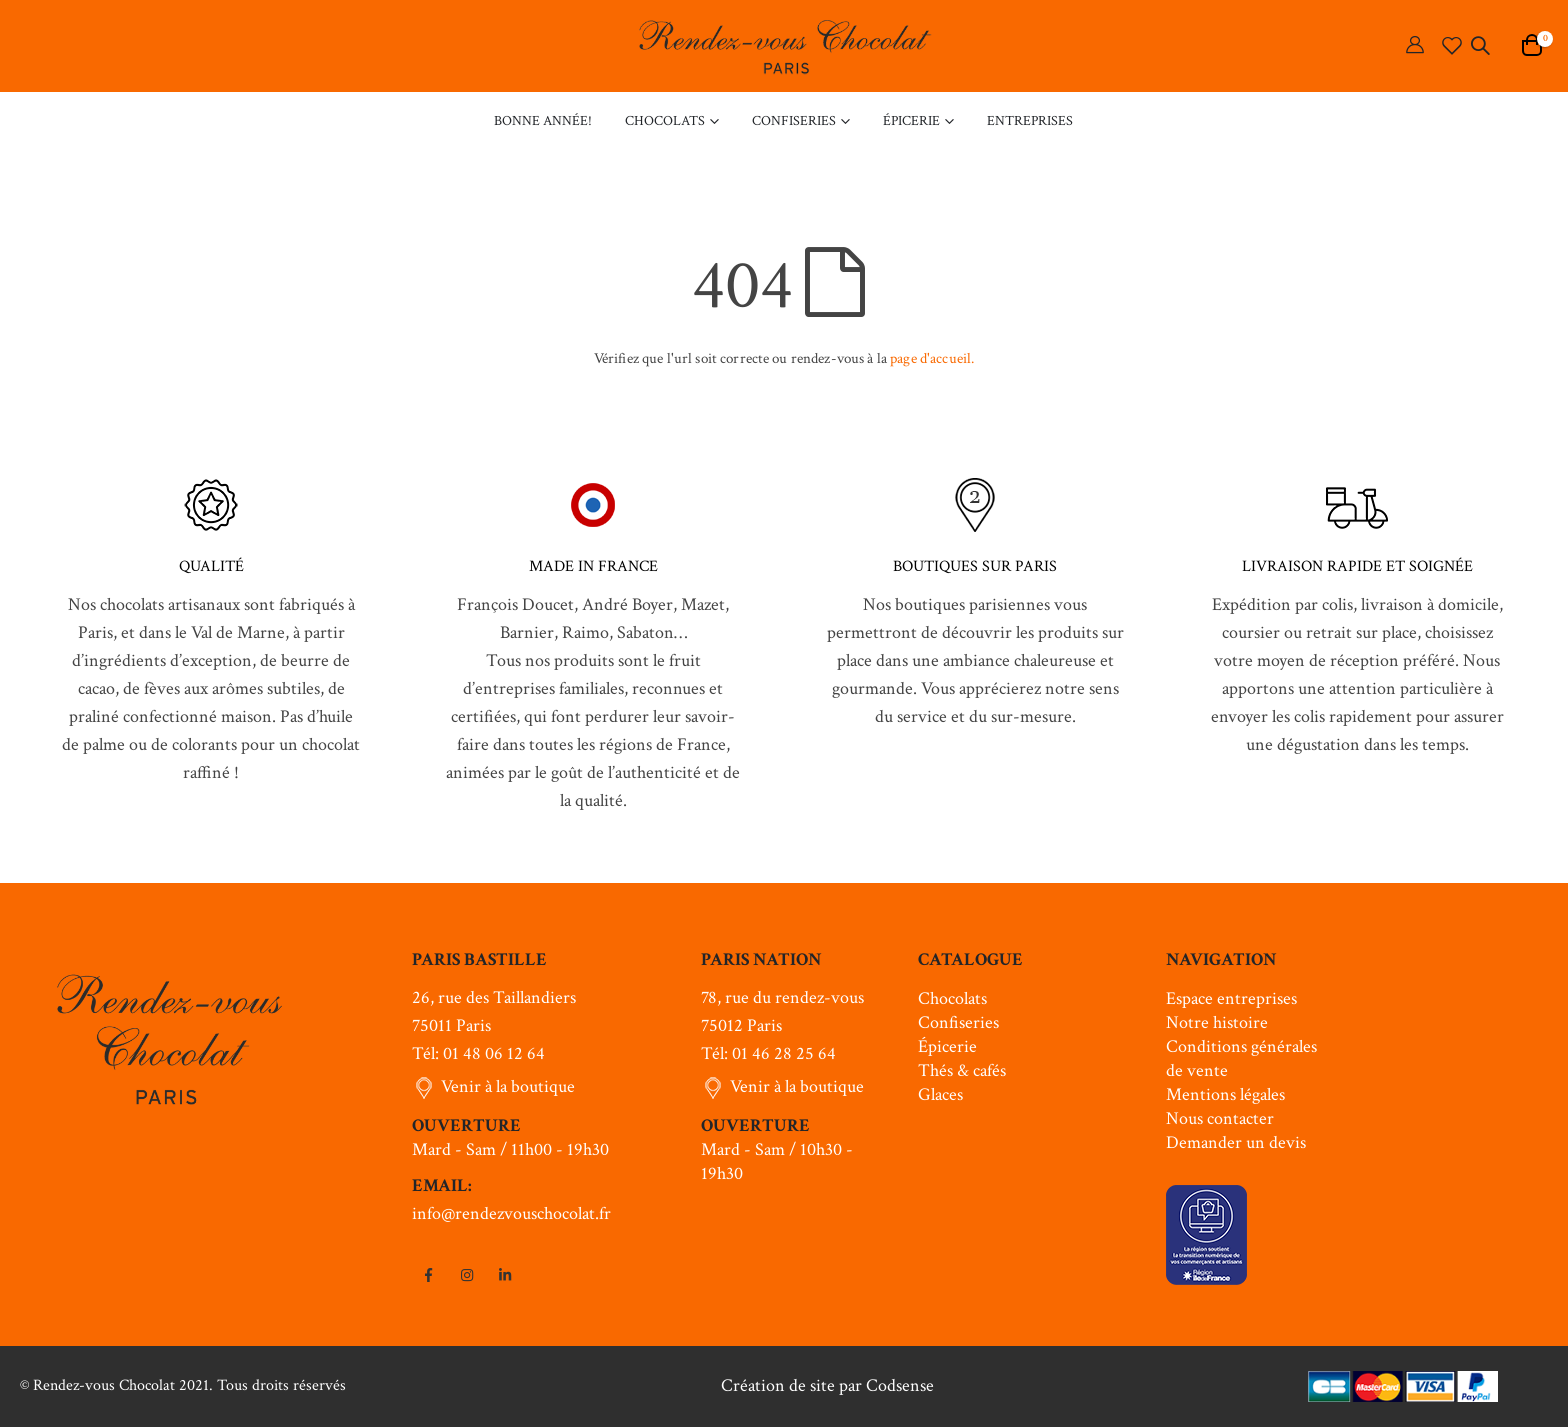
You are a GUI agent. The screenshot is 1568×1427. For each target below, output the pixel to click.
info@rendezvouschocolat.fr (511, 1213)
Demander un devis (1236, 1142)
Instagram (467, 1275)
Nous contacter (1220, 1118)
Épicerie (947, 1046)
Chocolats (952, 998)
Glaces (940, 1094)
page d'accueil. (932, 358)
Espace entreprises (1231, 998)
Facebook (429, 1275)
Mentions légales (1225, 1094)
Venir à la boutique (508, 1086)
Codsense (900, 1385)
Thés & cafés (962, 1070)
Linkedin (505, 1275)
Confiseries (958, 1022)
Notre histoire (1217, 1022)
